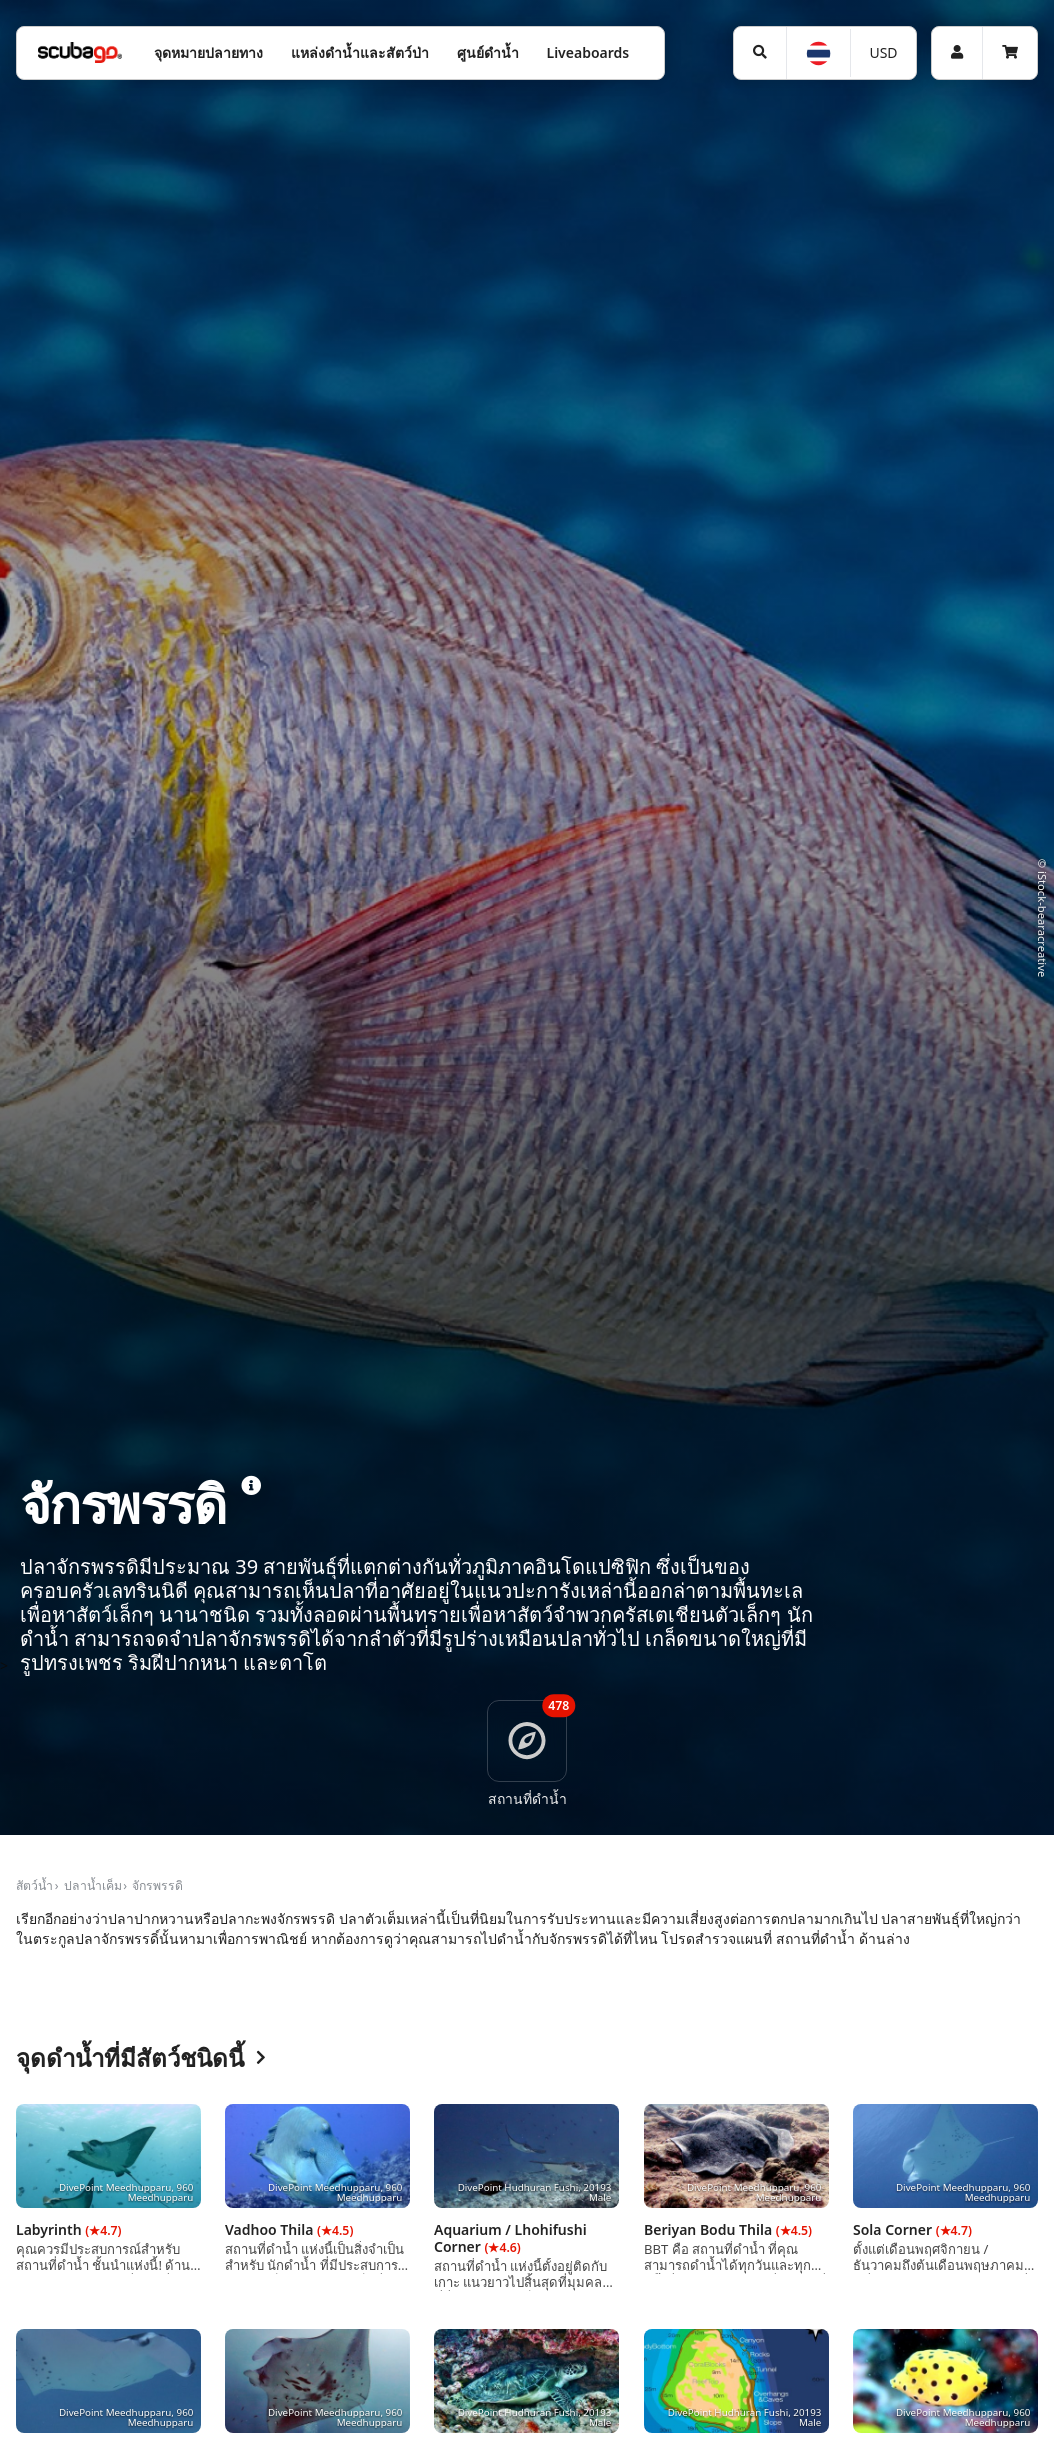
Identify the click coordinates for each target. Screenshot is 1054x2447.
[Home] (80, 52)
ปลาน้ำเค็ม (93, 1885)
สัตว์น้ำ (34, 1885)
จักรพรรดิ (157, 1885)
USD (883, 52)
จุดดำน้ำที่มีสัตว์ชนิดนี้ (141, 2058)
